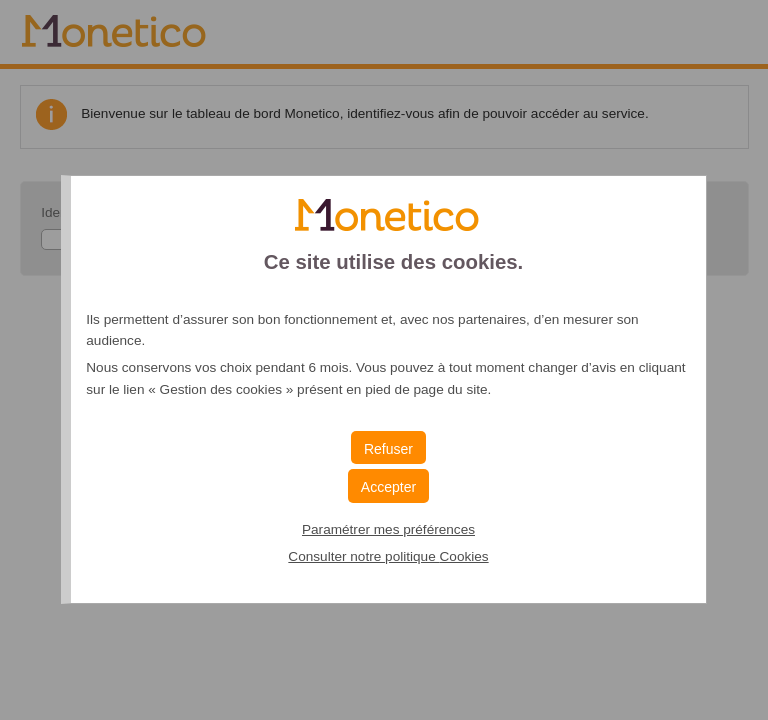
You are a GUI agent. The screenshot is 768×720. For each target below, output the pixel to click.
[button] (388, 486)
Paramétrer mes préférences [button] (388, 529)
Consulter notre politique (388, 556)
